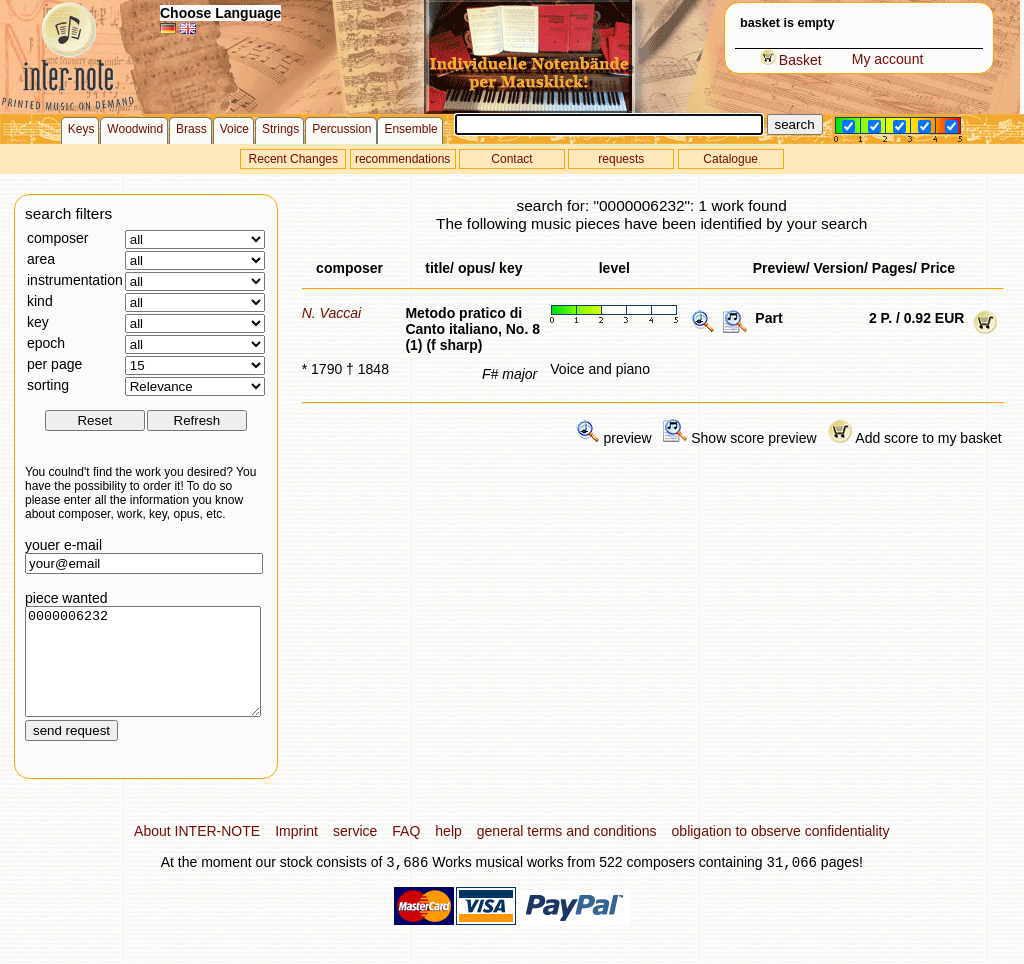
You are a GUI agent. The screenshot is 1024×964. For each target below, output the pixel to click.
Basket (791, 60)
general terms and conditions (567, 852)
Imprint (296, 852)
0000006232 (143, 672)
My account (888, 59)
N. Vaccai (331, 313)
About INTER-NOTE (197, 852)
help (448, 852)
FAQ (406, 852)
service (355, 852)
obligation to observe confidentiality (781, 852)
